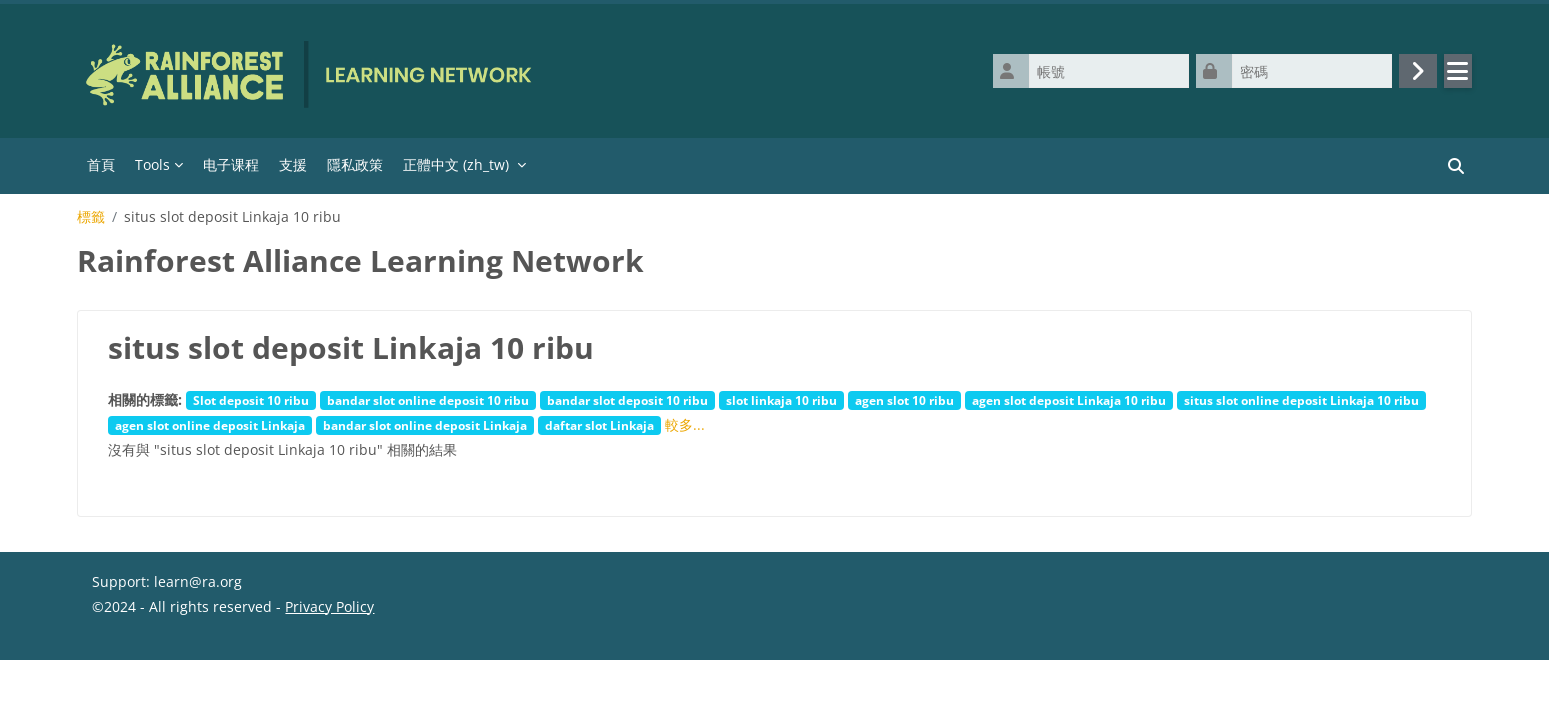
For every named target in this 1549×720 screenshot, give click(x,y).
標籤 (91, 217)
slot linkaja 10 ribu (781, 400)
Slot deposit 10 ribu (251, 400)
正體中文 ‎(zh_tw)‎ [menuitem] (456, 164)
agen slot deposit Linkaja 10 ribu (1069, 400)
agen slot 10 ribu (904, 400)
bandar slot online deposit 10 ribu (428, 400)
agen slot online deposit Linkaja (210, 425)
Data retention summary (174, 670)
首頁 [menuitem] (101, 164)
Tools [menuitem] (152, 164)
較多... (685, 424)
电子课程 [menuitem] (231, 164)
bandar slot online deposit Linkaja (425, 425)
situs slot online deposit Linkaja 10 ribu (1301, 400)
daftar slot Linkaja (599, 425)
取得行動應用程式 (148, 695)
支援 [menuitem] (293, 164)
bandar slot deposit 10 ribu (627, 400)
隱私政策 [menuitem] (355, 164)
